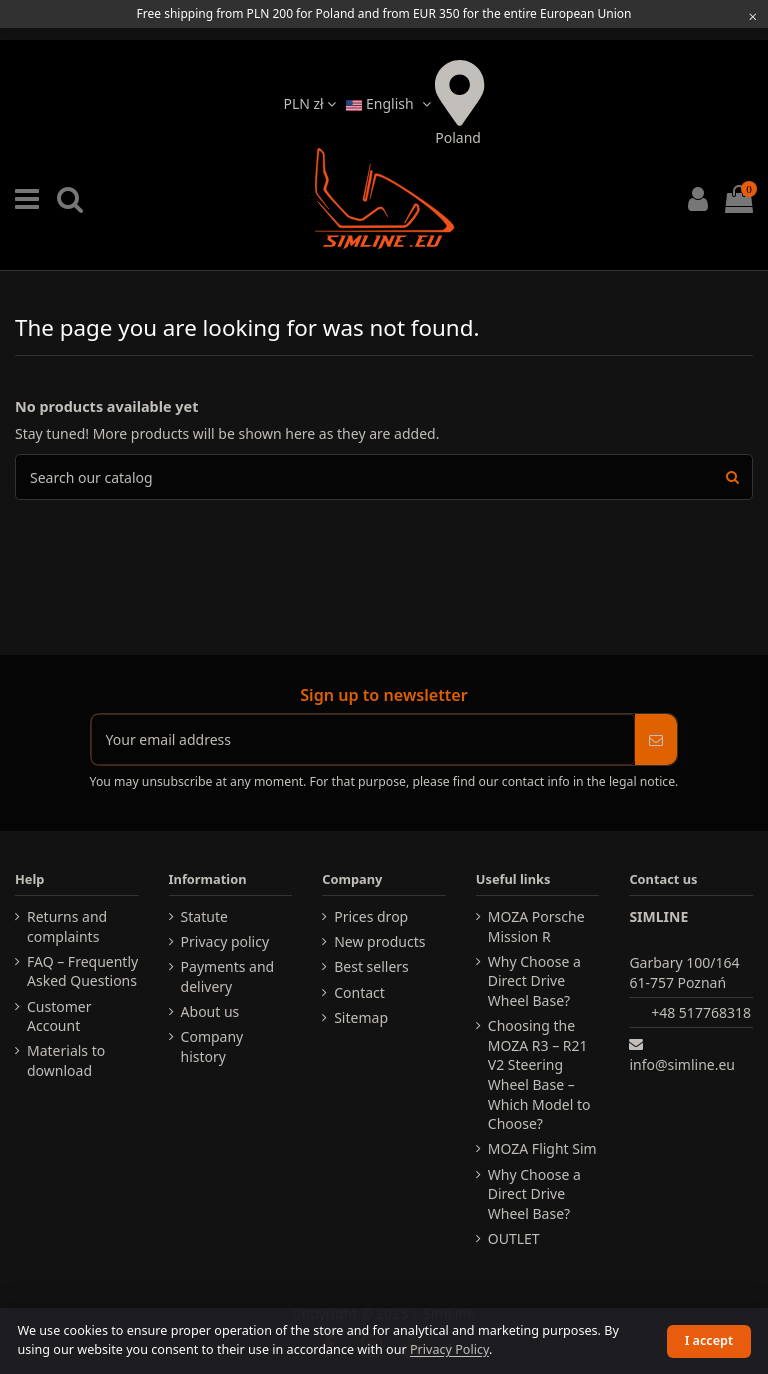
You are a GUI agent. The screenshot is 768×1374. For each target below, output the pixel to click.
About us (210, 1011)
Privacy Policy (449, 1349)
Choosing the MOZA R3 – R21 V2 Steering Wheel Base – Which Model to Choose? (539, 1074)
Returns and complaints (67, 926)
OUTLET (514, 1238)
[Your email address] (363, 739)
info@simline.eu (682, 1064)
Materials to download (66, 1060)
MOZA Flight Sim (542, 1148)
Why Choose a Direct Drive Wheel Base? (534, 981)
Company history (212, 1046)
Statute (204, 916)
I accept (709, 1340)
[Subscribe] (656, 739)
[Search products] (732, 476)
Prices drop (371, 916)
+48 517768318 (701, 1012)
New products (379, 941)
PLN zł (309, 103)
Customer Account (59, 1016)
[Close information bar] (753, 16)
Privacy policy (225, 941)
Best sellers (371, 966)
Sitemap (361, 1017)
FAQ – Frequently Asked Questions (82, 971)
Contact (359, 992)
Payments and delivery (228, 976)
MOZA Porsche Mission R (536, 926)
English (390, 103)
